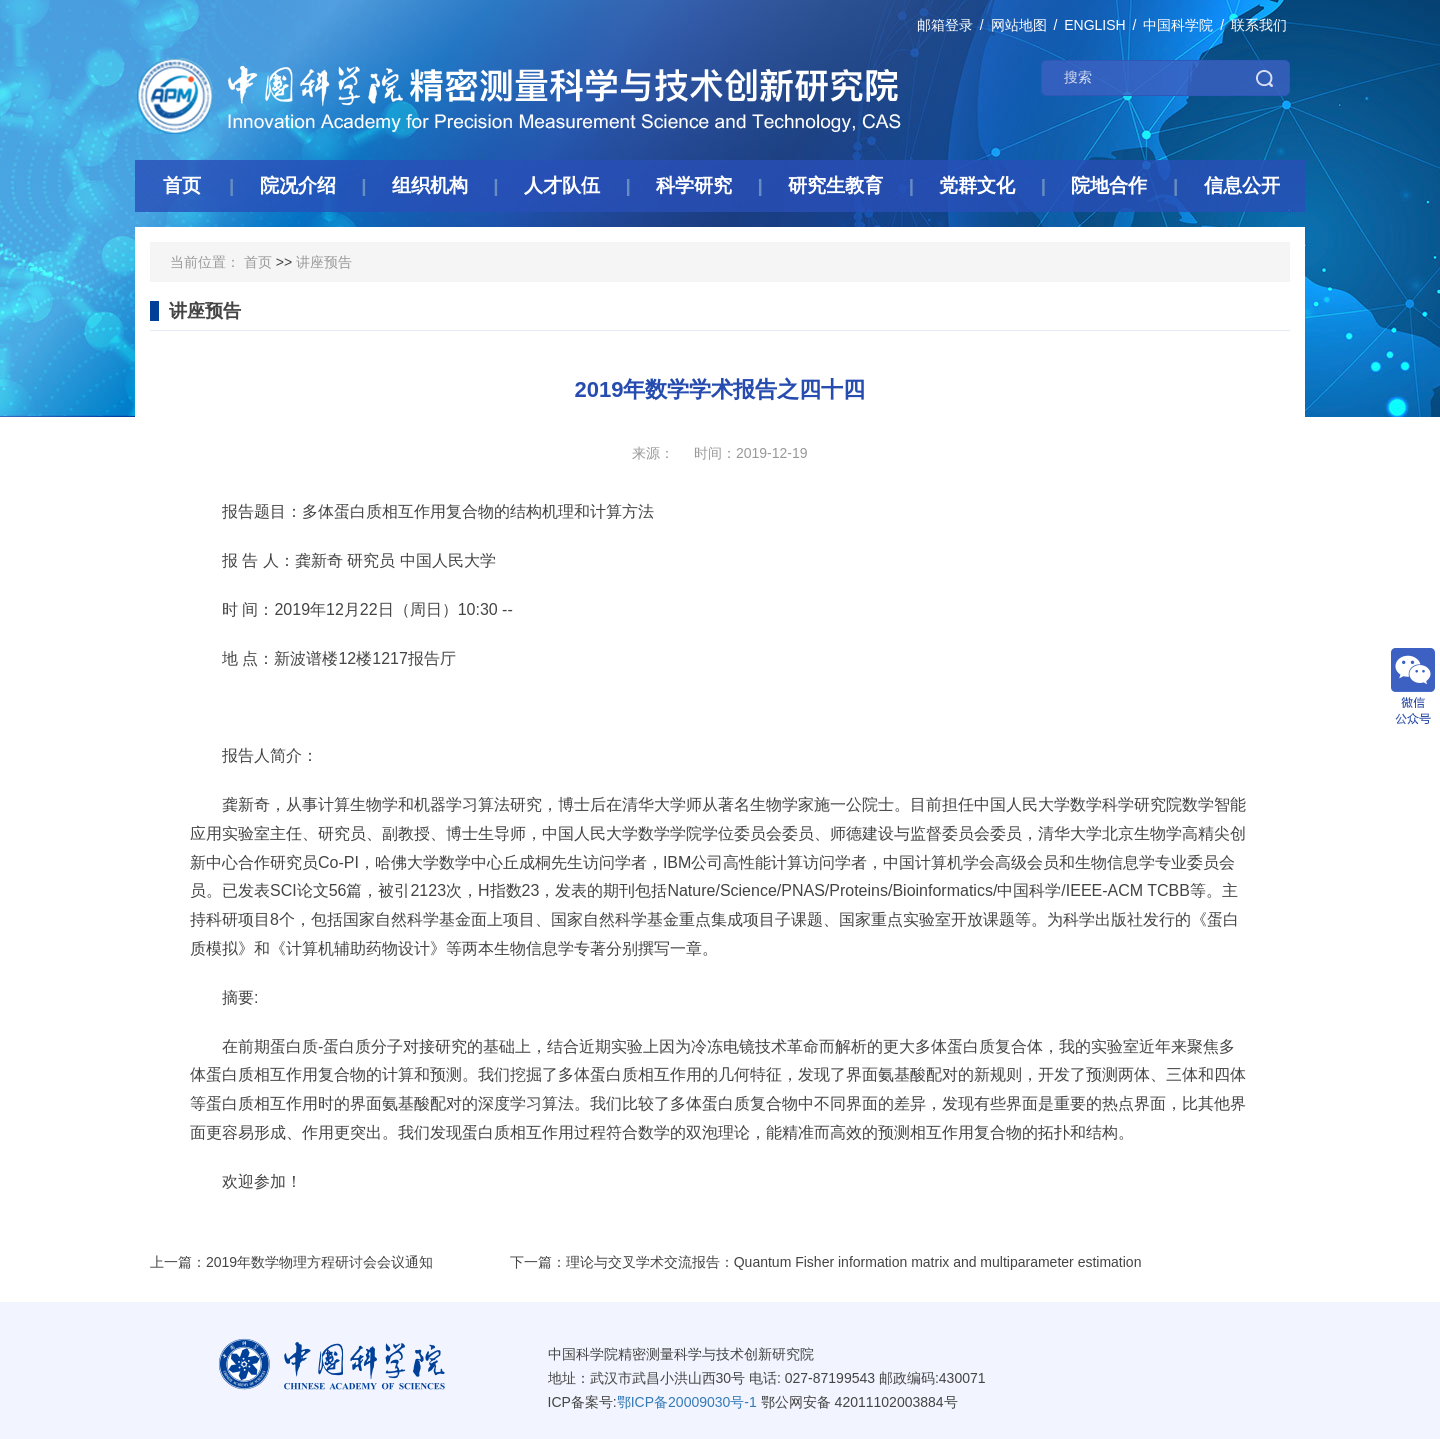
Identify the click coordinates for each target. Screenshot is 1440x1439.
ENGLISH (1094, 25)
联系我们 (1259, 25)
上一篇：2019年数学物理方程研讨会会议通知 (291, 1262)
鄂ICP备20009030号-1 (687, 1402)
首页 (258, 262)
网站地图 (1019, 25)
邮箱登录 (945, 25)
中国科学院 (1178, 25)
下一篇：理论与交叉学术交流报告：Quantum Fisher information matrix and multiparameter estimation (826, 1262)
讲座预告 (324, 262)
